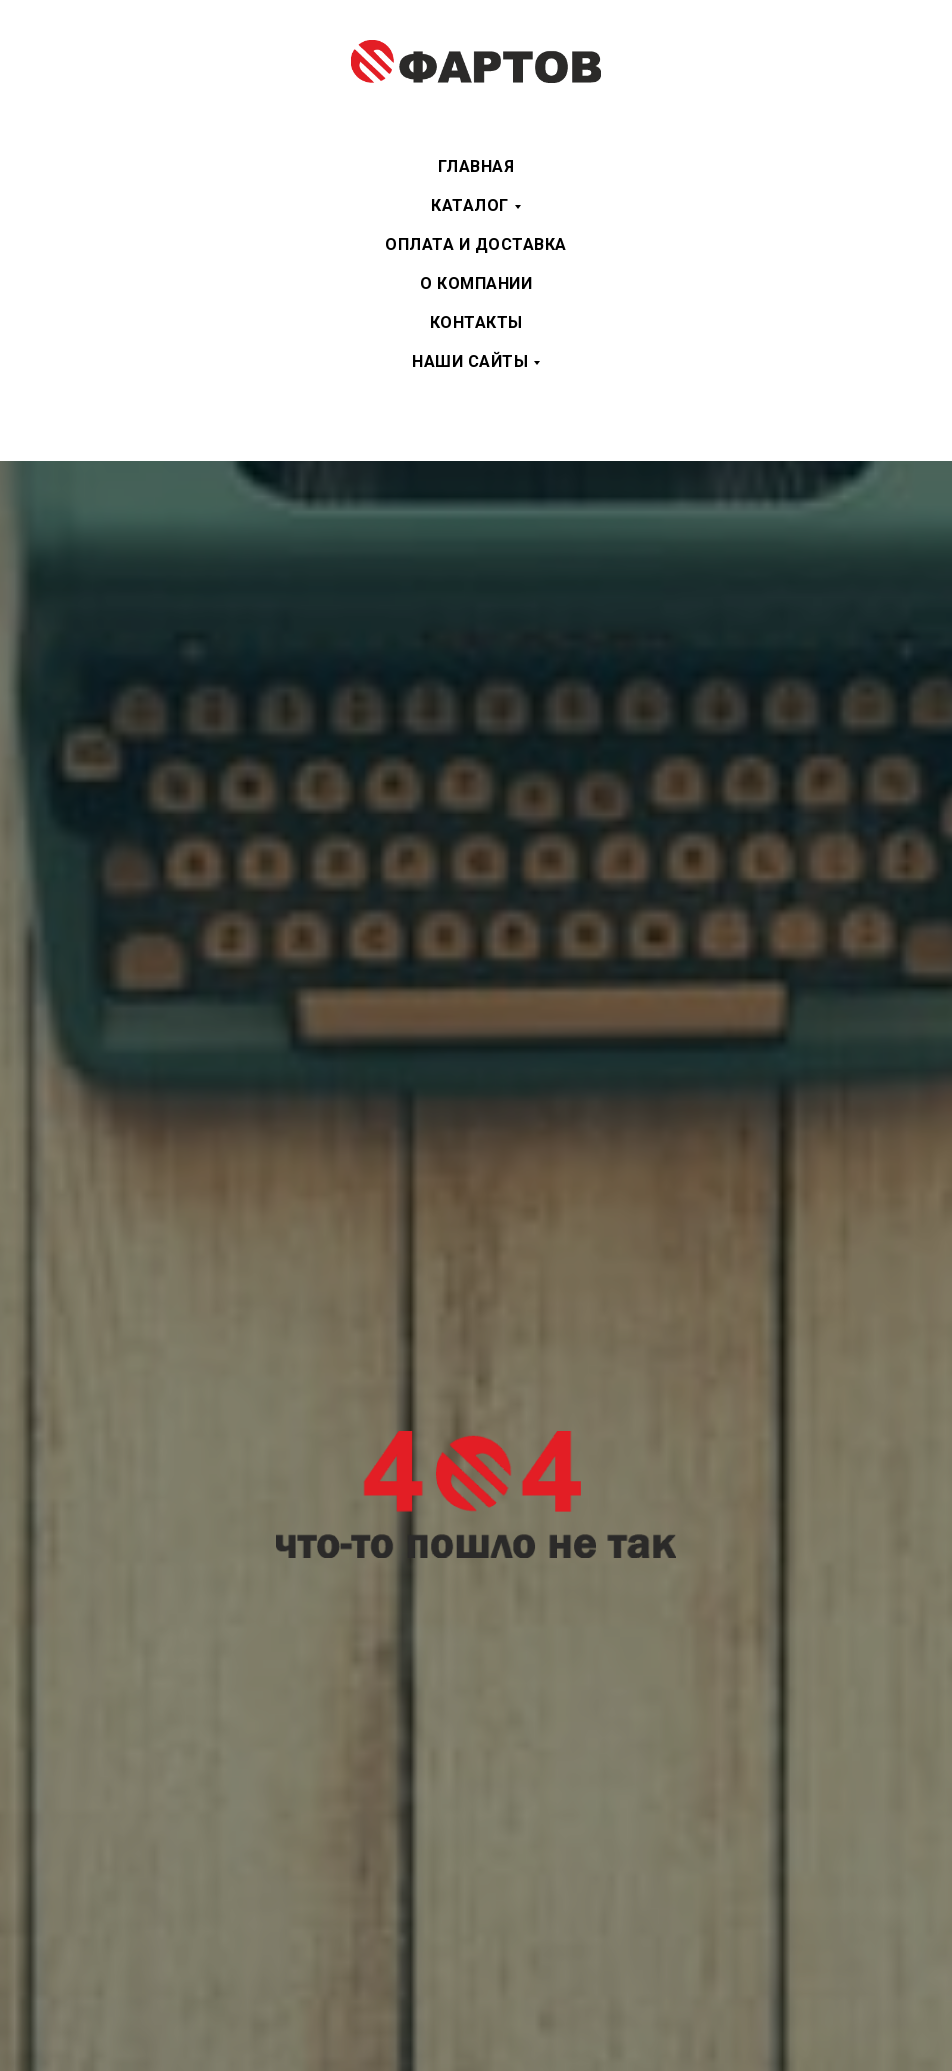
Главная (476, 166)
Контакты (476, 322)
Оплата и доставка (476, 244)
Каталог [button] (470, 205)
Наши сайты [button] (470, 361)
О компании (476, 283)
